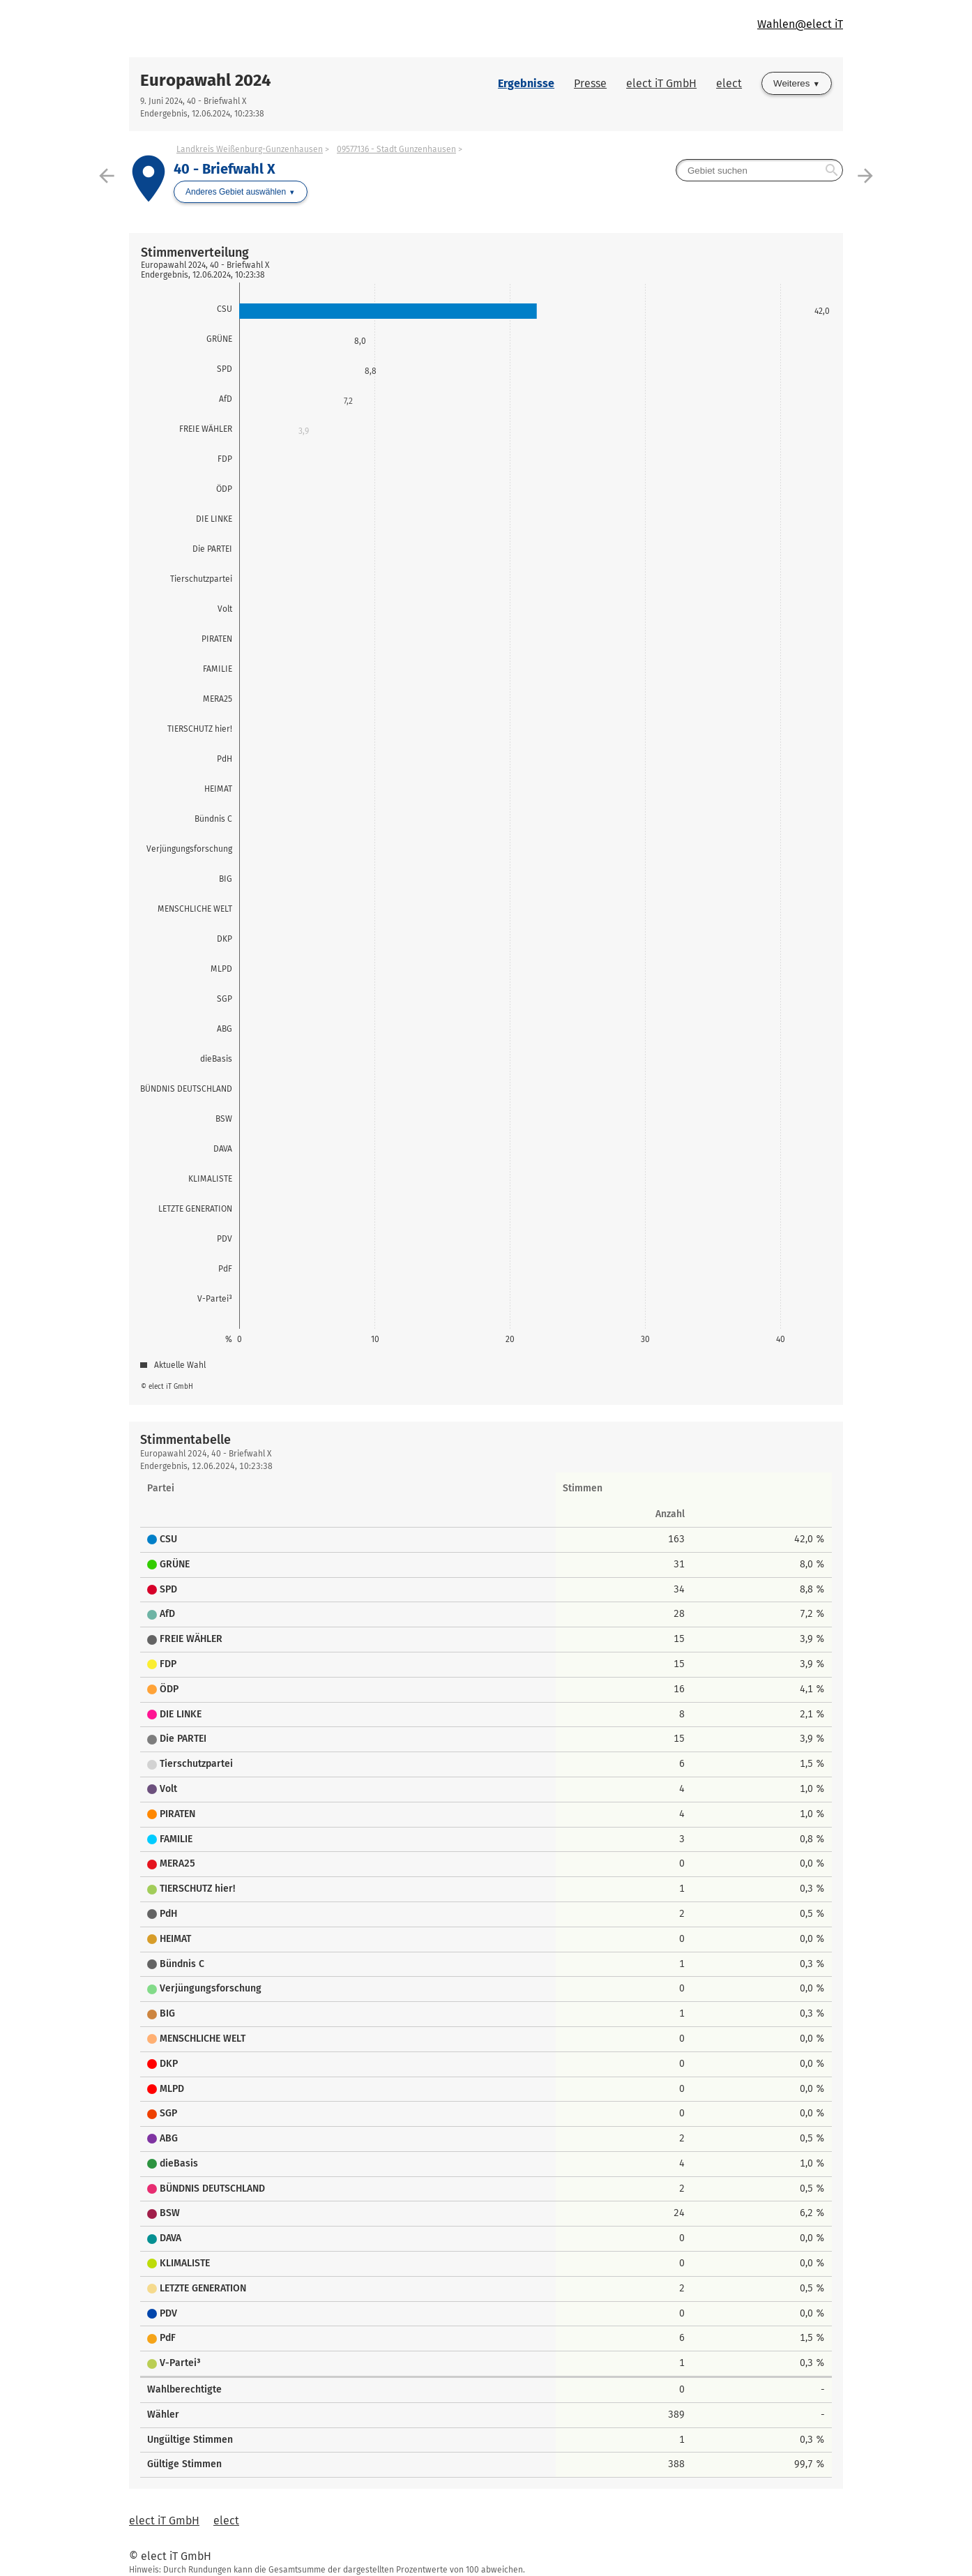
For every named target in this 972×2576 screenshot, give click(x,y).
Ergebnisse (526, 83)
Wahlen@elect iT (800, 24)
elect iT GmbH (661, 83)
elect (729, 83)
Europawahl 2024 (205, 80)
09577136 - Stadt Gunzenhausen (396, 149)
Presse (590, 83)
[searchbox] (759, 170)
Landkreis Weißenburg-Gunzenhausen (249, 149)
